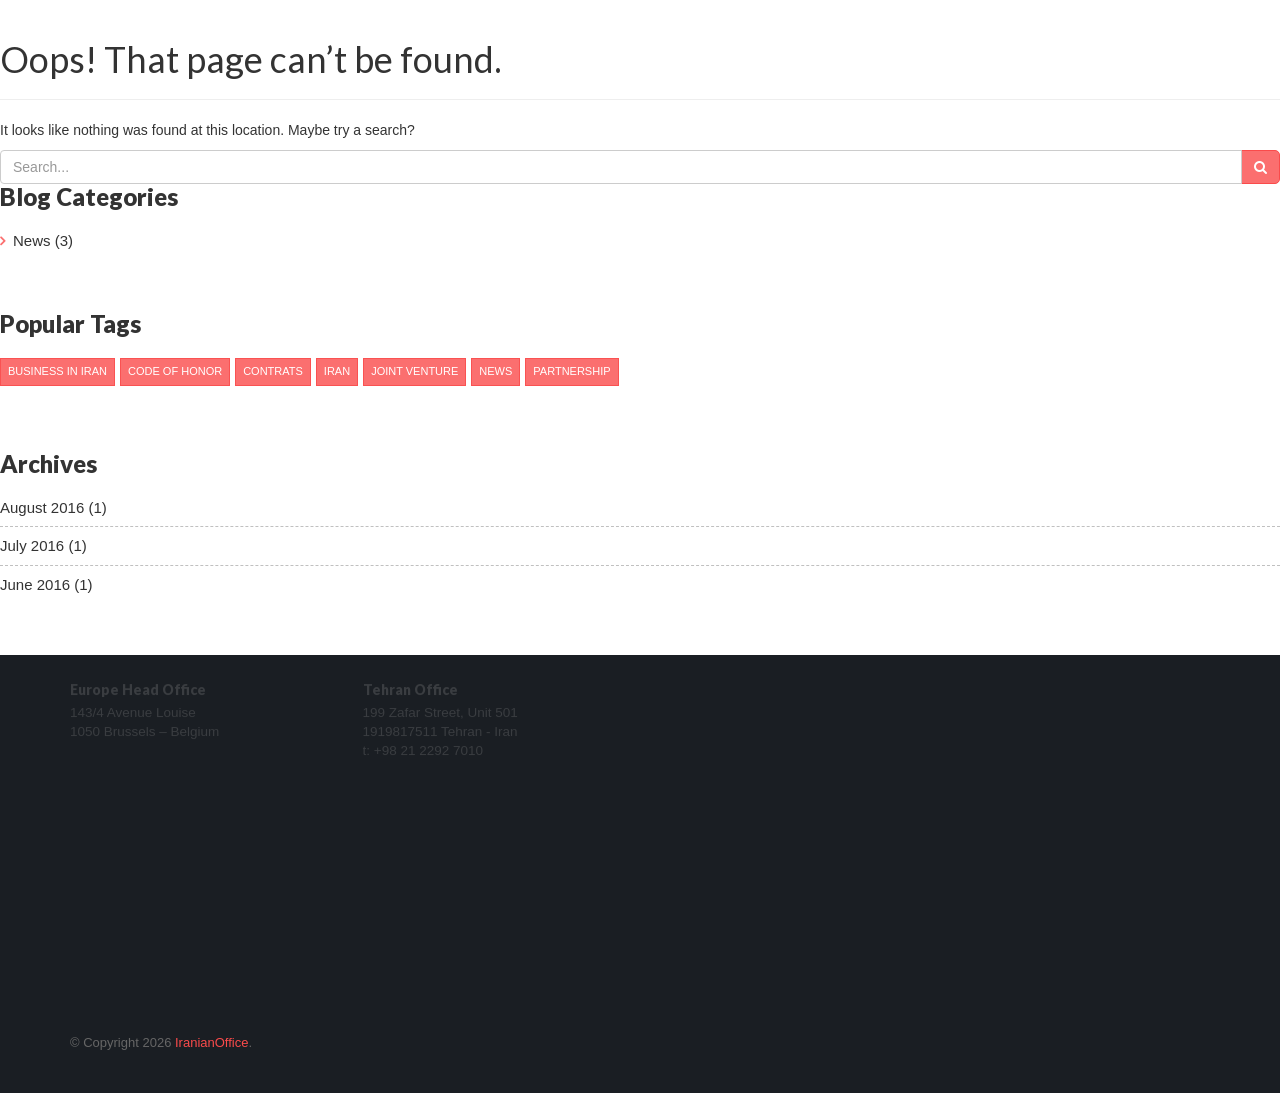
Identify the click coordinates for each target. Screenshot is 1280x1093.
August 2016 (42, 507)
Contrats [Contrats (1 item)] (273, 371)
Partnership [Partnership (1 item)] (571, 371)
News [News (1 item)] (495, 371)
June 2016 (35, 584)
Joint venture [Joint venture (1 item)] (414, 371)
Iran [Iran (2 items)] (337, 371)
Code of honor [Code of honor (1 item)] (175, 371)
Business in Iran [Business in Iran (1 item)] (57, 371)
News (32, 240)
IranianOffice (211, 1042)
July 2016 (32, 545)
